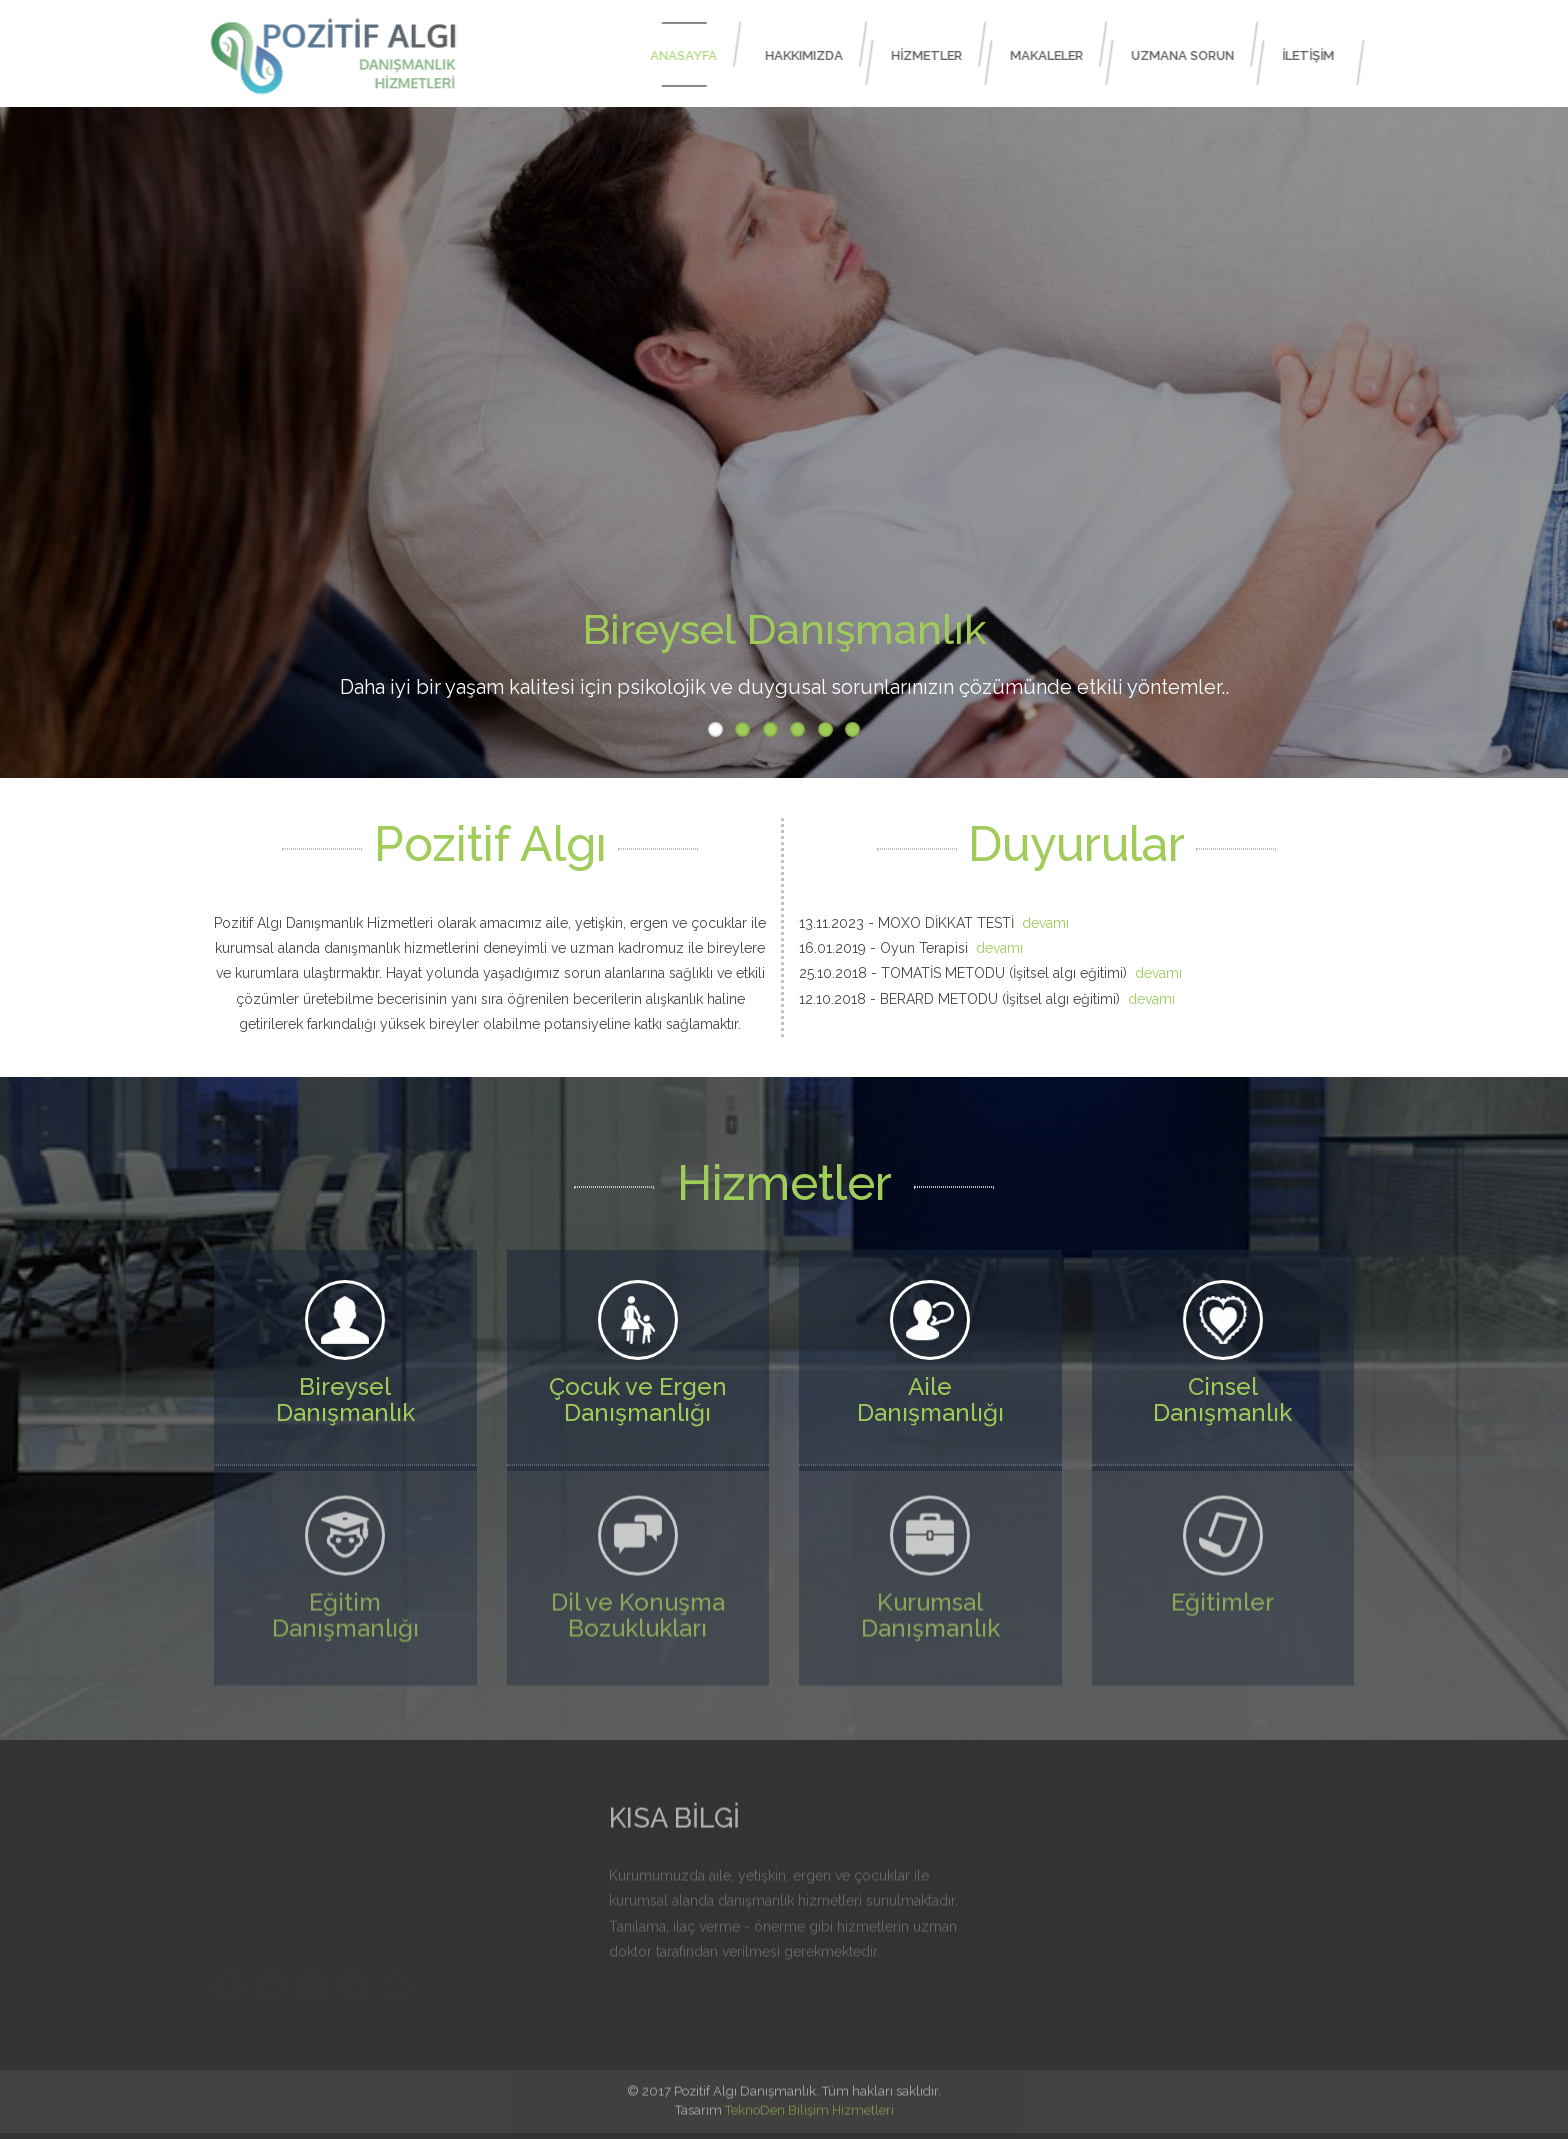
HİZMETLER (933, 55)
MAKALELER (1053, 55)
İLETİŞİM (1315, 55)
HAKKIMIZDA (811, 55)
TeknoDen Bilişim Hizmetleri (809, 2098)
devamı (1045, 923)
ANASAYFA (690, 55)
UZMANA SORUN (1189, 55)
